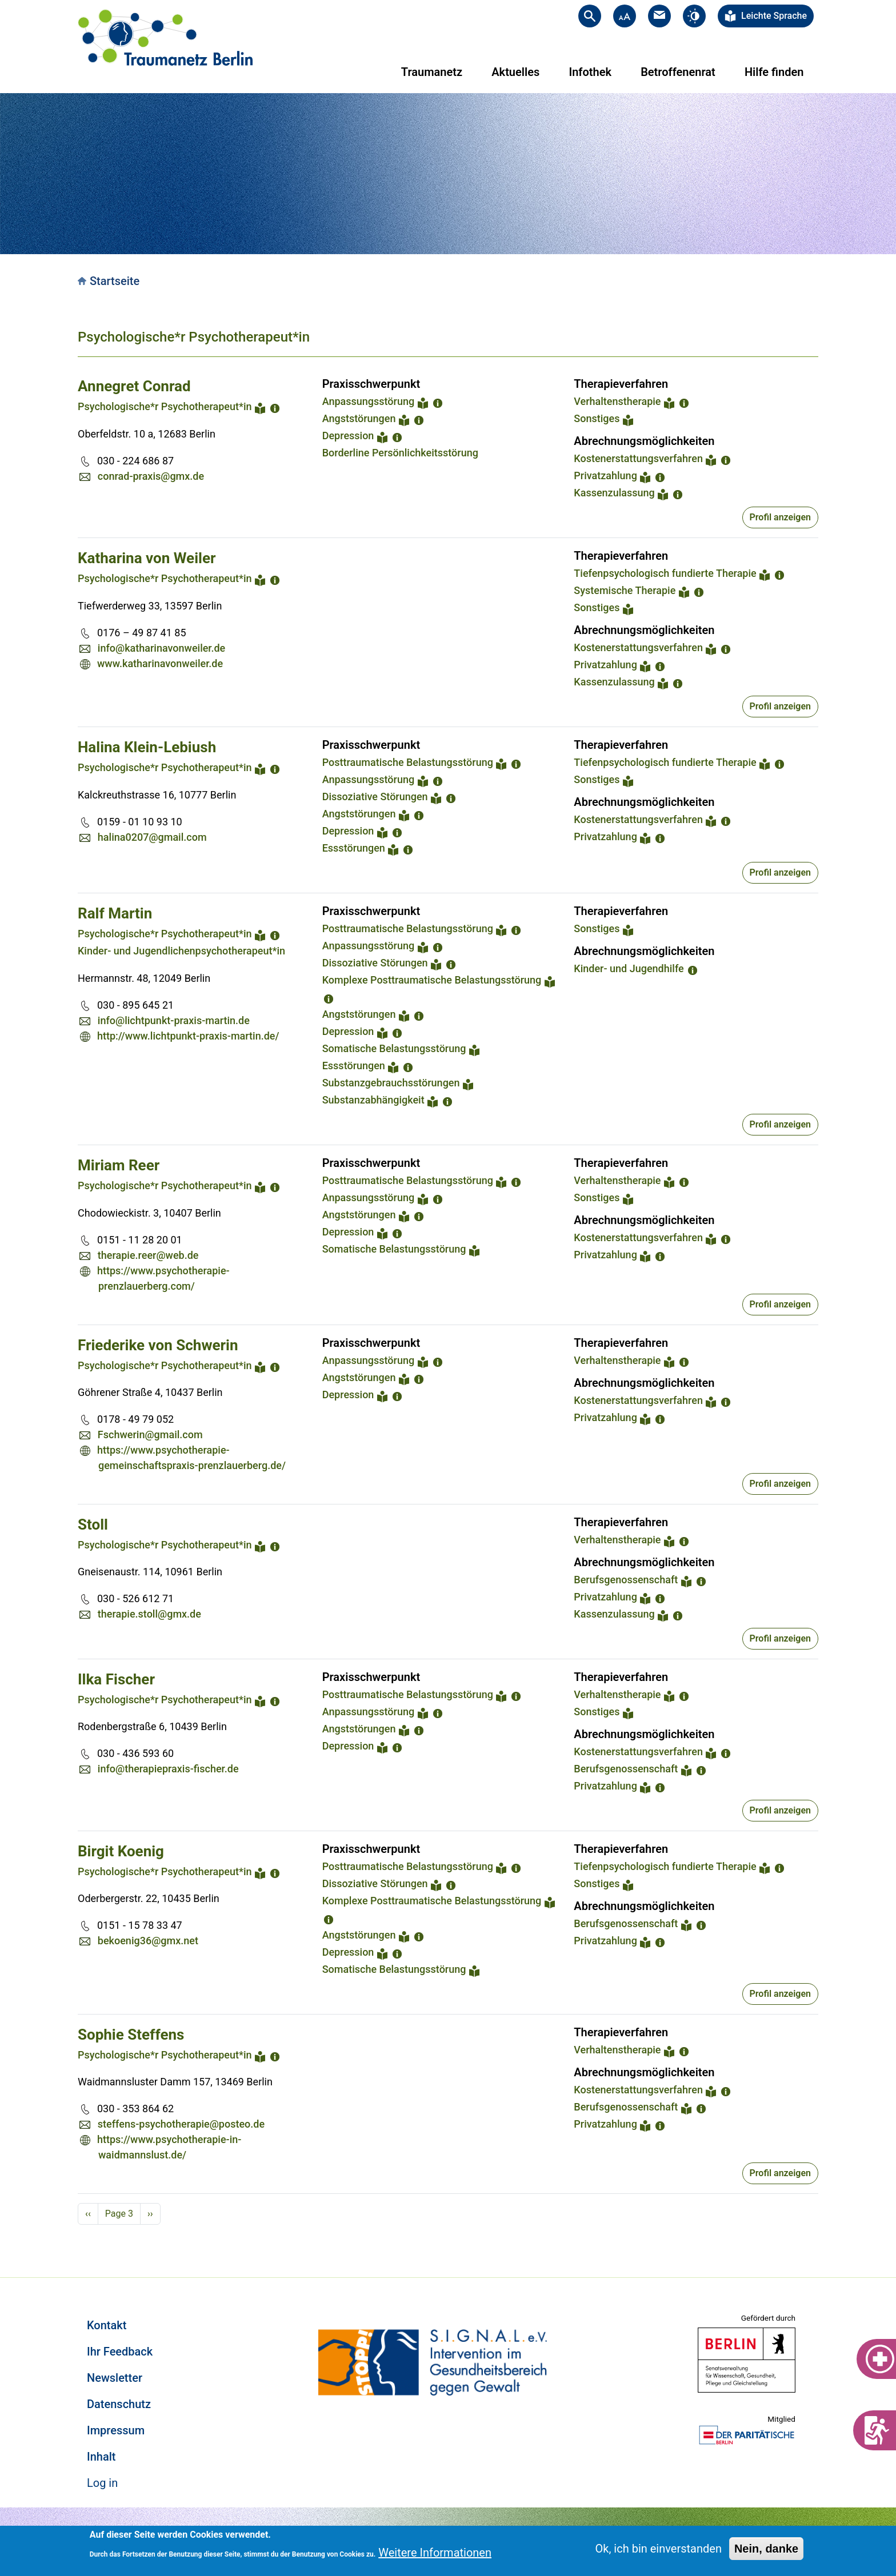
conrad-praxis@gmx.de (151, 476)
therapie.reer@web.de (148, 1255)
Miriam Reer (118, 1165)
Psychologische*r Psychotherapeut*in (194, 337)
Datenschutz (119, 2404)
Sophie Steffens (131, 2034)
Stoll (93, 1524)
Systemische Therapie (624, 590)
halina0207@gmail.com (152, 837)
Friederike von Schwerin (158, 1345)
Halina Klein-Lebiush (147, 747)
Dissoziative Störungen (375, 797)
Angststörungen (359, 418)
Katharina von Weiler (146, 558)
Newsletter (114, 2378)
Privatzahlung (605, 476)
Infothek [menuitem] (590, 72)
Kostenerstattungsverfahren (638, 458)
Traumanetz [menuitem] (431, 72)
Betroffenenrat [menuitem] (678, 72)
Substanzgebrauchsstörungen (391, 1083)
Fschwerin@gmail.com (150, 1435)
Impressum (116, 2430)
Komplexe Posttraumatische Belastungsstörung (432, 980)
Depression (348, 436)
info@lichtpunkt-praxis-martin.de (174, 1020)
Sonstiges (596, 418)
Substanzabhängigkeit (373, 1100)
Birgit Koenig (121, 1851)
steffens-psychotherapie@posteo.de (181, 2124)
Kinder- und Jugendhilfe (628, 968)
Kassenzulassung (614, 493)
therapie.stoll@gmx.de (149, 1614)
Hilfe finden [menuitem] (774, 72)
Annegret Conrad (134, 386)
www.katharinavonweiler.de (160, 663)
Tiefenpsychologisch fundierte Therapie (665, 573)
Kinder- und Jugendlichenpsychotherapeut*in (181, 951)
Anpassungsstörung (368, 401)
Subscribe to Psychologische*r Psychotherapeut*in (82, 2238)
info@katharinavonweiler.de (161, 648)
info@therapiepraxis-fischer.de (168, 1769)
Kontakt (106, 2325)
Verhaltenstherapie (617, 401)
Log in (102, 2483)
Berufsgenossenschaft (626, 1580)
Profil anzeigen (780, 517)
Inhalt (101, 2456)
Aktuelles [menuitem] (515, 72)
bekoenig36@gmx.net (148, 1941)
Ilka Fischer (116, 1679)
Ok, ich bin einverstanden (658, 2548)
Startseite (114, 281)
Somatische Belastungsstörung (394, 1048)
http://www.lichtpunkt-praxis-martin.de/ (188, 1036)
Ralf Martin (115, 913)
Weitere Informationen (434, 2552)
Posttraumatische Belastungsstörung (407, 762)
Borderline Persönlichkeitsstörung (400, 453)
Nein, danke (766, 2548)
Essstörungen (353, 848)
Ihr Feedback (120, 2351)
